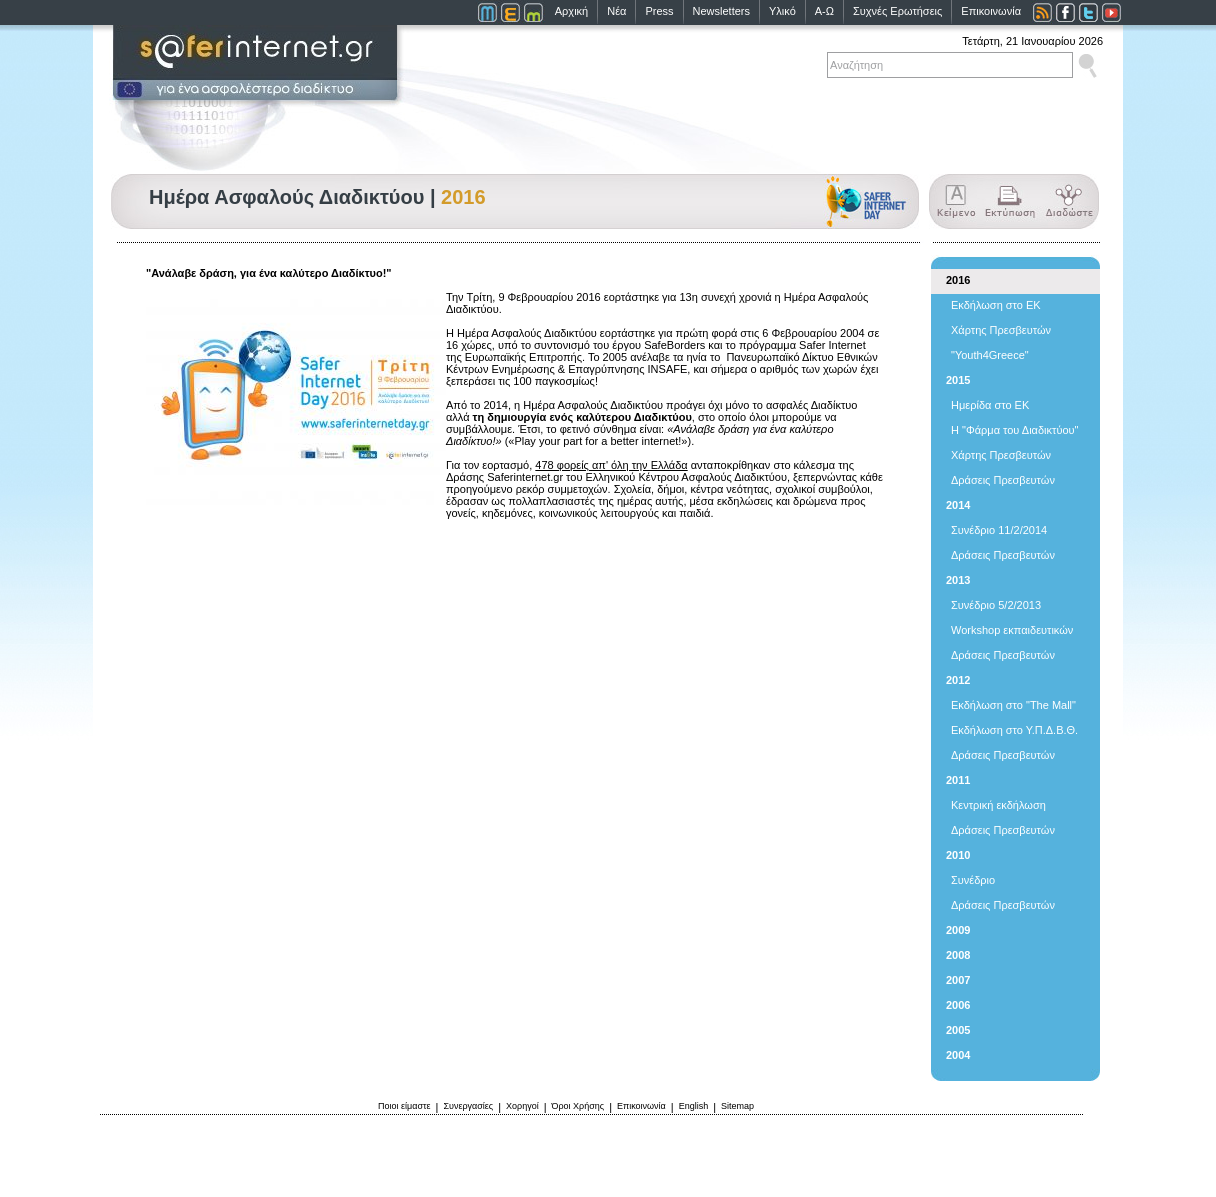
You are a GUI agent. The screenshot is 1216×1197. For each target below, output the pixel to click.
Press (659, 11)
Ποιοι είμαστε (404, 1106)
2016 (958, 280)
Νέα (616, 11)
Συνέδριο (973, 880)
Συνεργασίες (468, 1106)
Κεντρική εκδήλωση (998, 805)
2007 (958, 980)
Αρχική (571, 11)
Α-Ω (824, 11)
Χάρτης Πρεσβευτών (1001, 330)
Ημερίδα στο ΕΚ (990, 405)
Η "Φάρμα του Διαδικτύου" (1014, 430)
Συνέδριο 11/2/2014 (999, 530)
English (694, 1106)
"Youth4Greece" (990, 355)
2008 (958, 955)
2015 (958, 380)
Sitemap (737, 1106)
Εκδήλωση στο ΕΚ (996, 305)
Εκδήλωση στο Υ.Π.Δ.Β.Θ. (1014, 730)
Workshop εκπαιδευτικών (1012, 630)
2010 (958, 855)
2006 (958, 1005)
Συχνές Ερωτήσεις (897, 11)
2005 (958, 1030)
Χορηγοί (522, 1106)
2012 (958, 680)
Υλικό (782, 11)
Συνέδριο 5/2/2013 (996, 605)
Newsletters (721, 11)
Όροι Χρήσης (578, 1106)
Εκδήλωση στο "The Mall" (1013, 705)
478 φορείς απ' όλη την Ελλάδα (611, 465)
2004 (958, 1055)
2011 (958, 780)
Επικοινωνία (991, 11)
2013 (958, 580)
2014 (958, 505)
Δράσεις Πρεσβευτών (1003, 480)
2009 (958, 930)
